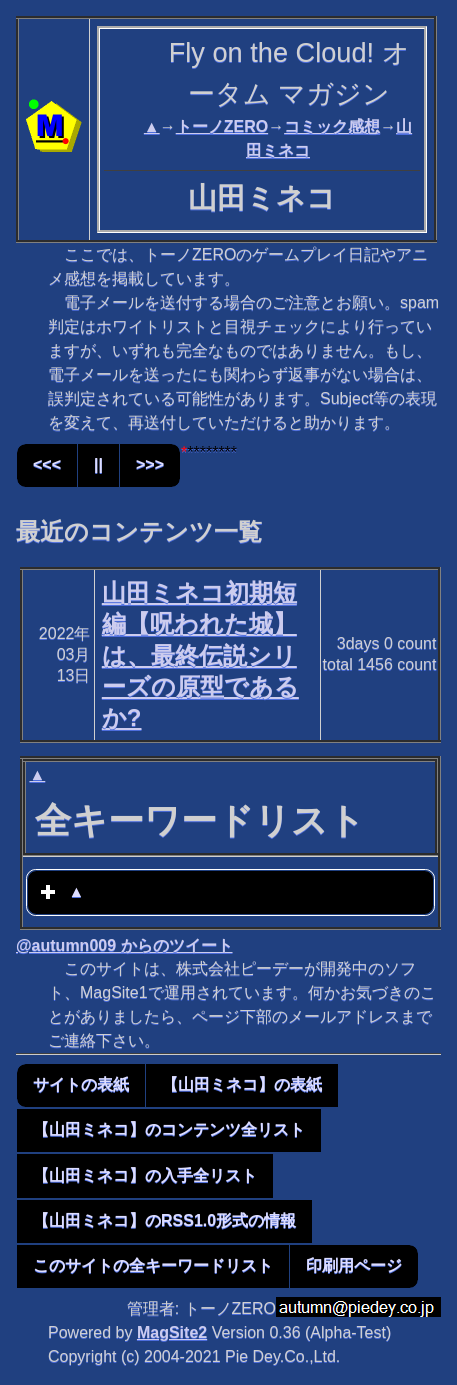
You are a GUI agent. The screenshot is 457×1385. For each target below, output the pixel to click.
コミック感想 (332, 126)
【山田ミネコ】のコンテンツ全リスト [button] (169, 1129)
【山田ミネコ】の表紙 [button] (242, 1084)
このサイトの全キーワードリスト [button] (153, 1265)
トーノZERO (222, 126)
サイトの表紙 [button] (81, 1084)
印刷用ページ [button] (354, 1265)
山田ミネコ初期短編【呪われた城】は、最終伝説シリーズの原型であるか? (200, 655)
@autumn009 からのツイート (124, 945)
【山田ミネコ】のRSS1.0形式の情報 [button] (164, 1220)
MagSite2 (172, 1332)
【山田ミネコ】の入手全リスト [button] (145, 1175)
